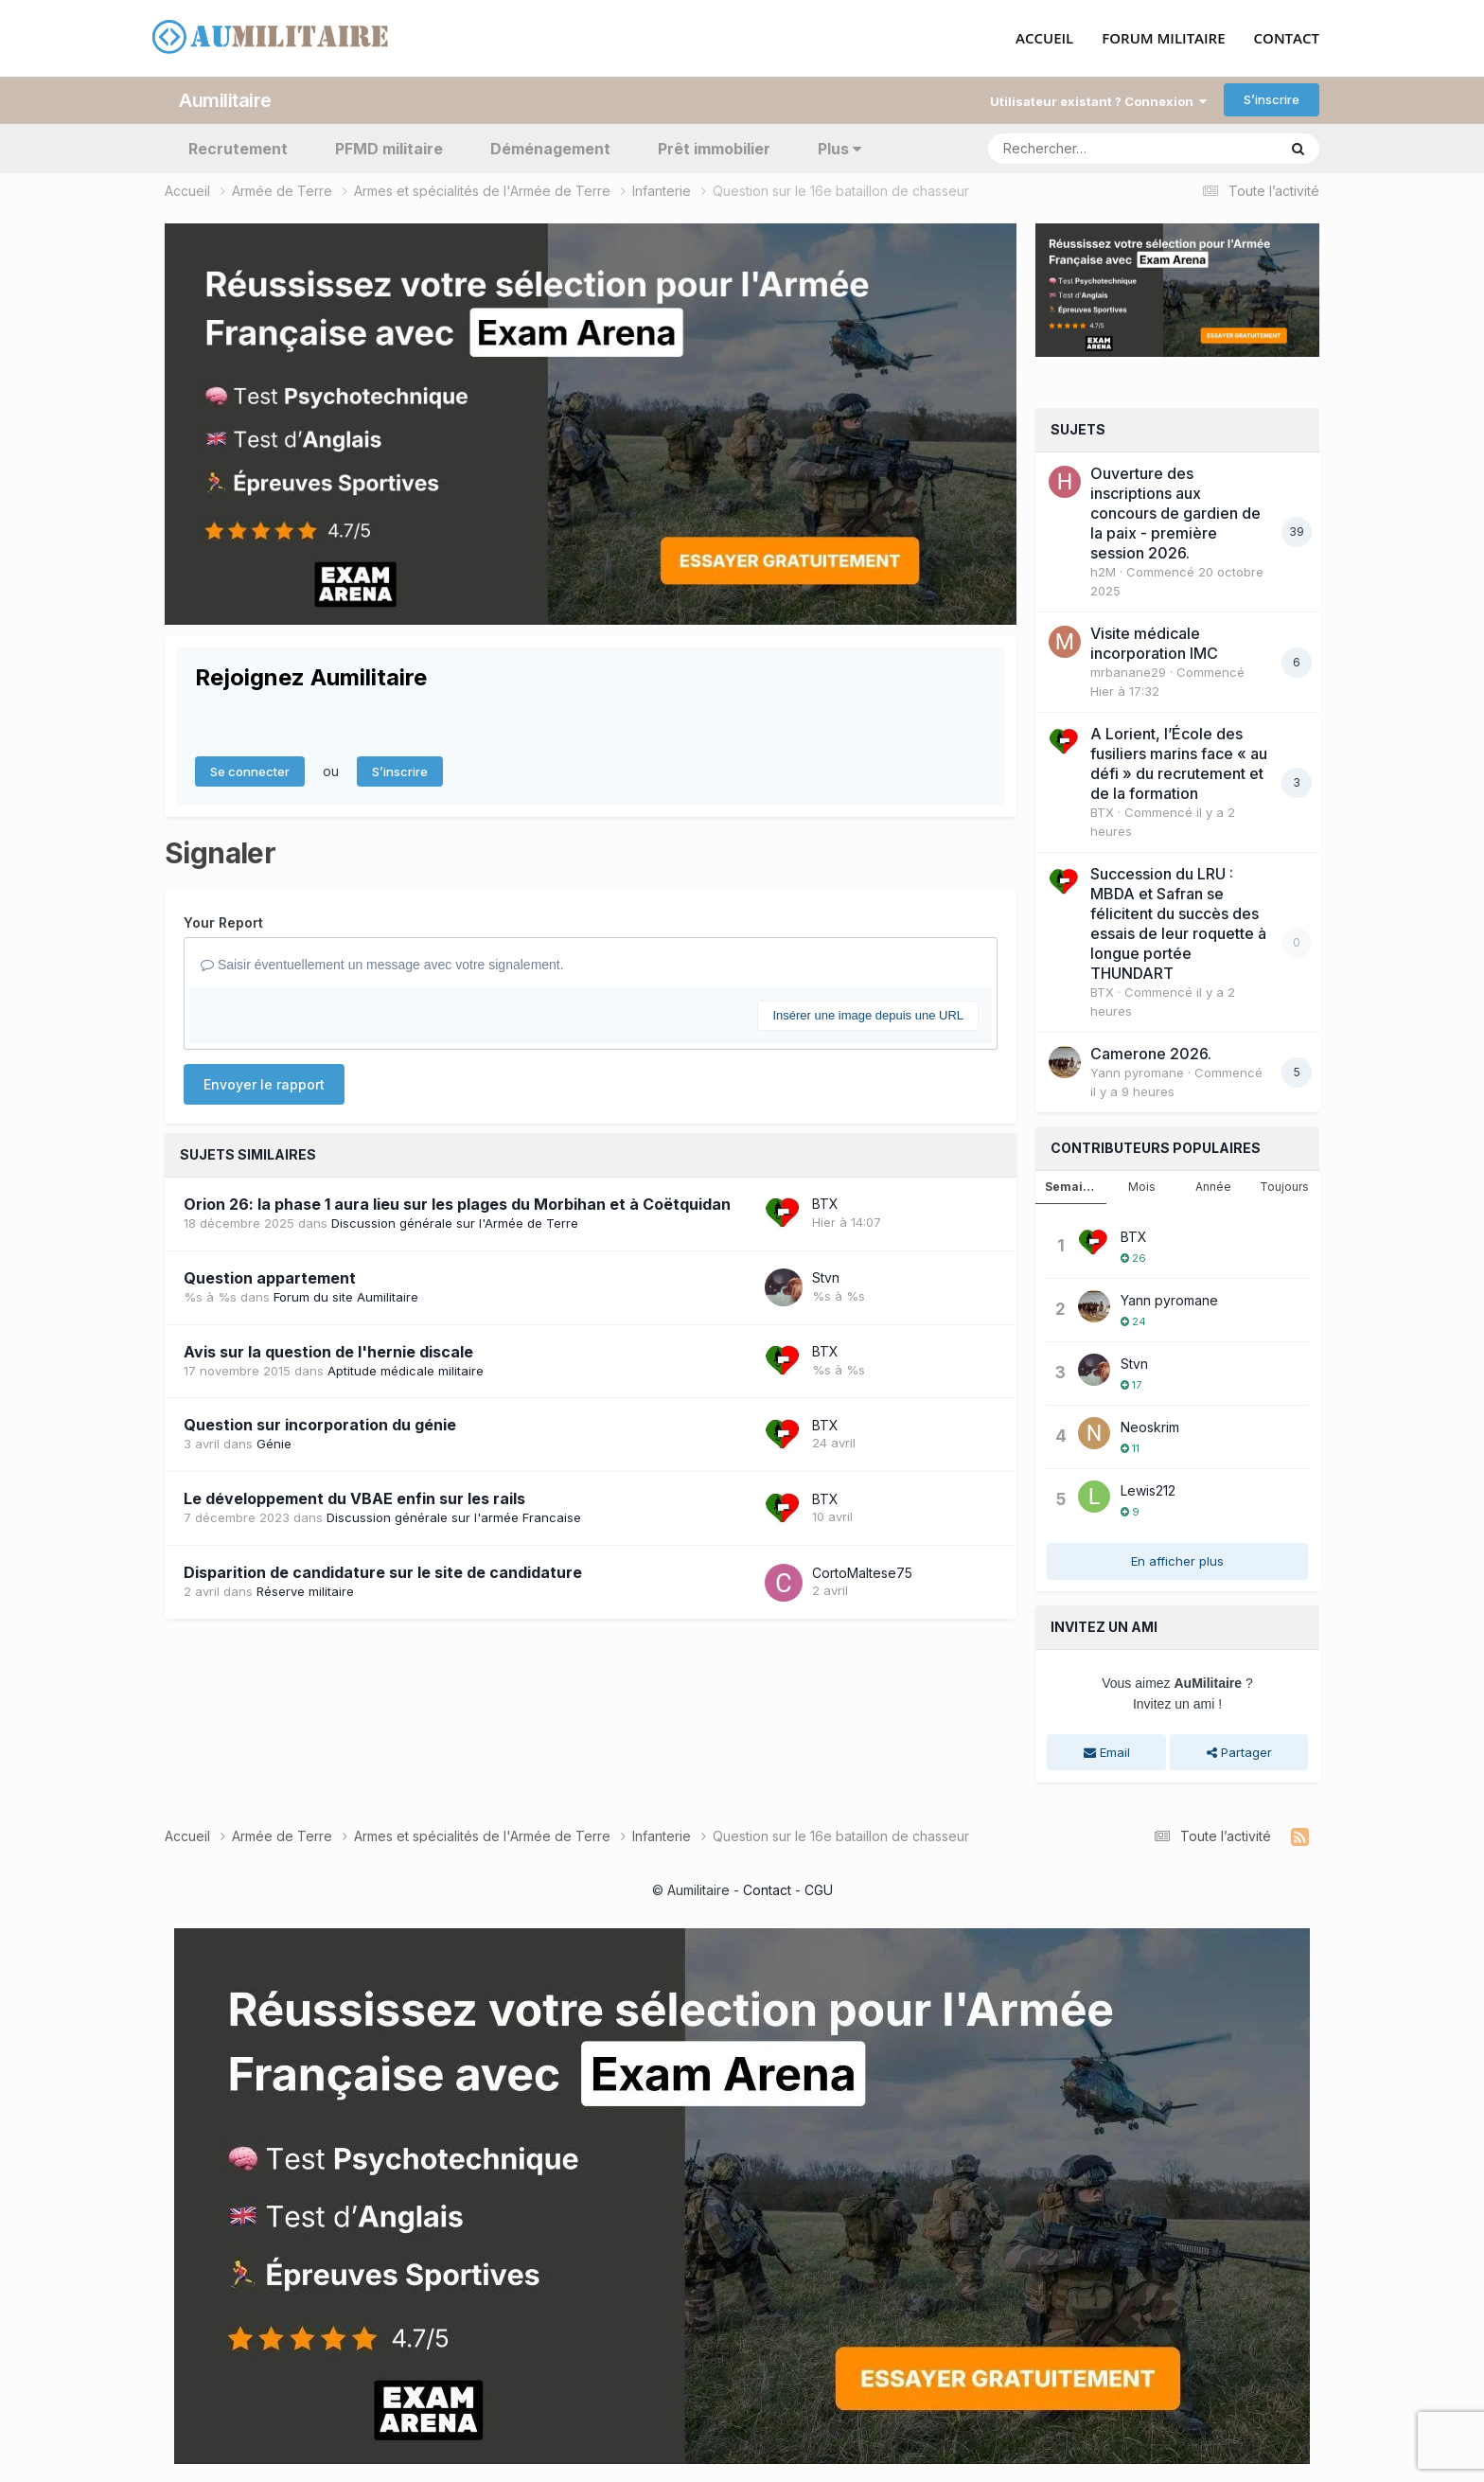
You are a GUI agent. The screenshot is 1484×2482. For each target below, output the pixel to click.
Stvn (825, 1277)
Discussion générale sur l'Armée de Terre (454, 1222)
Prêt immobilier (714, 147)
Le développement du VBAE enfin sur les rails (354, 1498)
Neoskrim (1150, 1426)
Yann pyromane (1137, 1072)
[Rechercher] (1078, 148)
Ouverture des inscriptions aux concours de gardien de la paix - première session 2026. (1175, 513)
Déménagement (550, 147)
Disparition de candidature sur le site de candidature (383, 1572)
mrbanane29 (1128, 672)
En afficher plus (1177, 1560)
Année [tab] (1213, 1186)
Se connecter (250, 770)
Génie (274, 1443)
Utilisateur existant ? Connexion (1098, 100)
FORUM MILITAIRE (1163, 38)
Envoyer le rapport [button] (264, 1083)
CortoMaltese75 (862, 1572)
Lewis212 (1148, 1489)
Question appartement (270, 1277)
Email (1107, 1751)
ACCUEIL (1044, 38)
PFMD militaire (389, 147)
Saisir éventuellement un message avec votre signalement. (382, 964)
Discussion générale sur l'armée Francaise (454, 1517)
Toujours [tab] (1284, 1186)
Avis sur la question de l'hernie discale (328, 1350)
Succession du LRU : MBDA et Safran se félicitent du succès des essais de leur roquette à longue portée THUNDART (1178, 923)
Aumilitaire (225, 99)
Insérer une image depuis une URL (867, 1014)
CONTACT (1286, 38)
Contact (767, 1889)
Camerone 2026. (1150, 1053)
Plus (839, 147)
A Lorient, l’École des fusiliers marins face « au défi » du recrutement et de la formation (1178, 763)
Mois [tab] (1142, 1186)
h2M (1103, 571)
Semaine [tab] (1071, 1186)
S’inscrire (1271, 99)
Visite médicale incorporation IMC (1154, 643)
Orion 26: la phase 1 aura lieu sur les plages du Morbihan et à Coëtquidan (457, 1203)
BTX (825, 1204)
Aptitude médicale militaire (405, 1369)
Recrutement (238, 147)
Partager (1239, 1751)
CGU (818, 1889)
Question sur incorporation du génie (320, 1424)
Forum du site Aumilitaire (346, 1295)
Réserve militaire (305, 1591)
